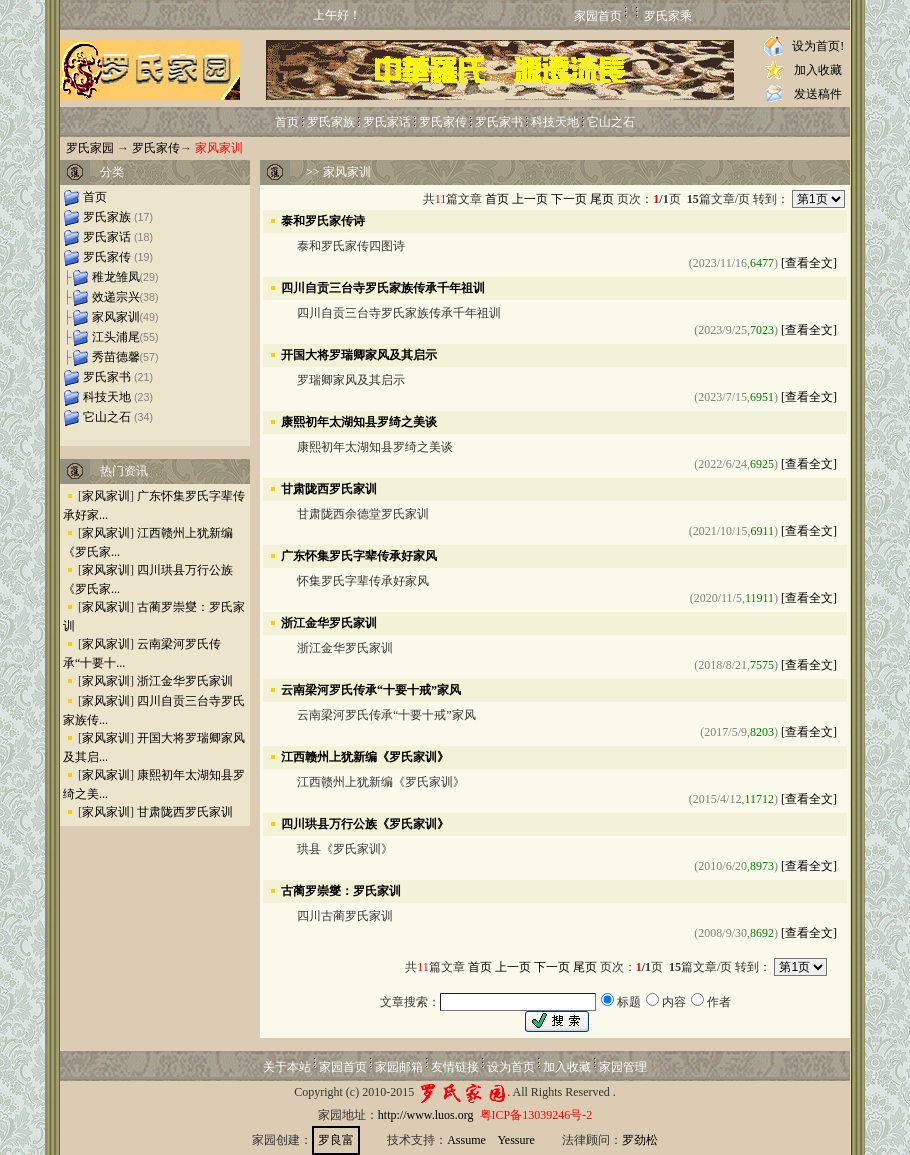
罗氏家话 (387, 122)
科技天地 (555, 122)
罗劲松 (640, 1140)
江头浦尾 (116, 337)
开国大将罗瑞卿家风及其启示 (359, 354)
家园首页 (598, 16)
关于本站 (287, 1067)
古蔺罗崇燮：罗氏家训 (341, 890)
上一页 (530, 199)
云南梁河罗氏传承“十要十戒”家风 (371, 689)
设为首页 (511, 1067)
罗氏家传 (443, 122)
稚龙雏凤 (116, 277)
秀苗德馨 (116, 357)
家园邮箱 (399, 1067)
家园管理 (623, 1067)
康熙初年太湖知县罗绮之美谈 (359, 421)
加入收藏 (818, 70)
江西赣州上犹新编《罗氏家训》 (365, 756)
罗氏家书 (499, 122)
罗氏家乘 (668, 16)
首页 (287, 122)
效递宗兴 (116, 297)
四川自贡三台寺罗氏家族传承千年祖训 (383, 287)
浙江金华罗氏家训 (185, 681)
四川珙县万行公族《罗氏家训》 (365, 823)
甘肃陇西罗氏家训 (185, 812)
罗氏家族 (331, 122)
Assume (466, 1140)
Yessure (515, 1140)
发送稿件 (818, 94)
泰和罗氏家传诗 (323, 220)
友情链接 (455, 1067)
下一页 (569, 199)
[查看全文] (809, 263)
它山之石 (611, 122)
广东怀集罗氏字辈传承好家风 (359, 555)
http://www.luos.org (426, 1115)
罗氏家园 (90, 148)
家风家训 (116, 317)
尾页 (602, 199)
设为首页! (818, 46)
